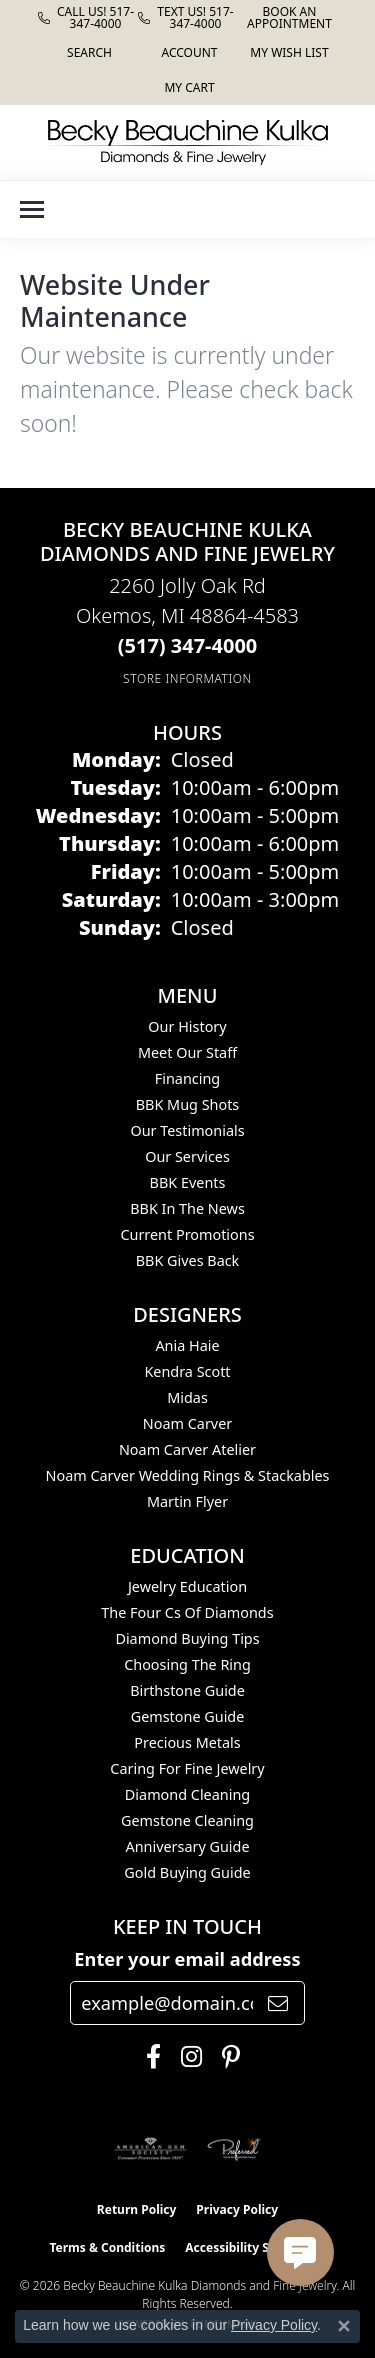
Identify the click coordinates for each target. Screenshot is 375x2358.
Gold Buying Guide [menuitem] (187, 1872)
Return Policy (137, 2209)
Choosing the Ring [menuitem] (187, 1664)
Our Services (187, 1156)
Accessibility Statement (255, 2247)
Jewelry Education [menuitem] (187, 1586)
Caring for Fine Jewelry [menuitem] (187, 1768)
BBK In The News (187, 1208)
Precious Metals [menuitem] (187, 1742)
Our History (187, 1026)
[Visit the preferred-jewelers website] (234, 2149)
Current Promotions (187, 1234)
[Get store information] (187, 678)
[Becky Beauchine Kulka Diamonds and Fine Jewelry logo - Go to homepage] (188, 142)
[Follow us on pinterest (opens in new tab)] (226, 2057)
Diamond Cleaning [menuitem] (187, 1794)
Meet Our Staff (187, 1052)
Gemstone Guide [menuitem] (188, 1716)
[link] (88, 17)
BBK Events (188, 1182)
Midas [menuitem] (187, 1397)
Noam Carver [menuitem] (187, 1423)
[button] (87, 52)
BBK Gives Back (188, 1260)
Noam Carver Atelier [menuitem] (187, 1449)
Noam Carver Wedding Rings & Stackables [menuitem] (188, 1475)
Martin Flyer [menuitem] (187, 1501)
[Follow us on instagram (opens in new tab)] (186, 2057)
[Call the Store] (188, 645)
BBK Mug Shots (187, 1104)
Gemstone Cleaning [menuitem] (187, 1820)
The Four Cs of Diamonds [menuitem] (187, 1612)
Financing (187, 1078)
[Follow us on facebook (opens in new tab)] (148, 2057)
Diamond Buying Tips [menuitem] (187, 1638)
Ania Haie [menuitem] (187, 1345)
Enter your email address (187, 1959)
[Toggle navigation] (32, 209)
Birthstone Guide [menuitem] (187, 1690)
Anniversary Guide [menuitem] (187, 1846)
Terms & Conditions (107, 2247)
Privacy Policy (237, 2209)
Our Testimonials (187, 1130)
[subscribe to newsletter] (278, 2003)
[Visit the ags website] (151, 2149)
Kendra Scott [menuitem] (187, 1371)
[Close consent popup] (344, 2326)
